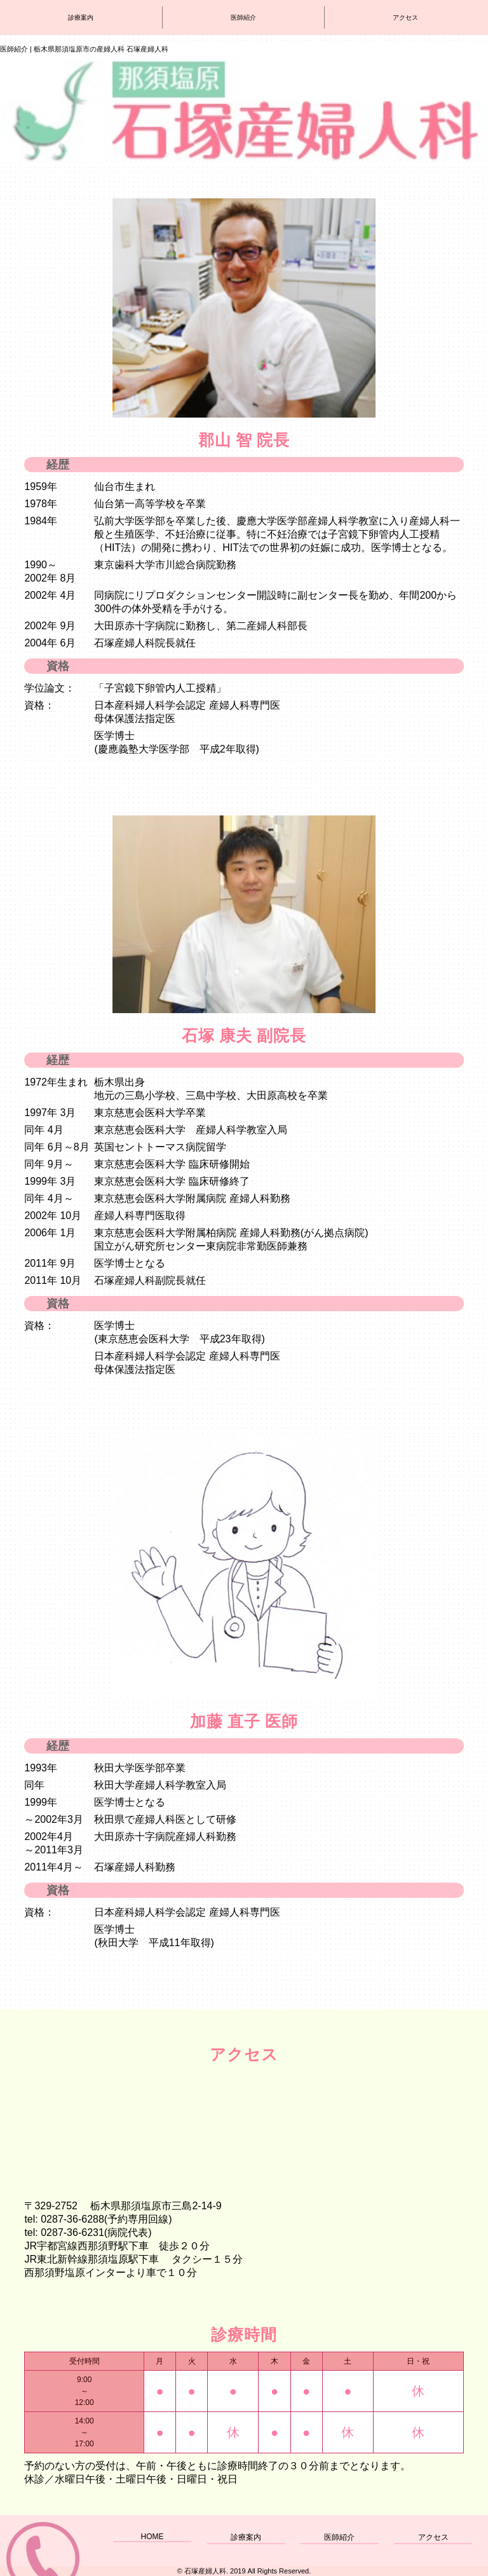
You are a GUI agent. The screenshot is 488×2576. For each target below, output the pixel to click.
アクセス (433, 2537)
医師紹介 (339, 2537)
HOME (152, 2536)
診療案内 (246, 2537)
